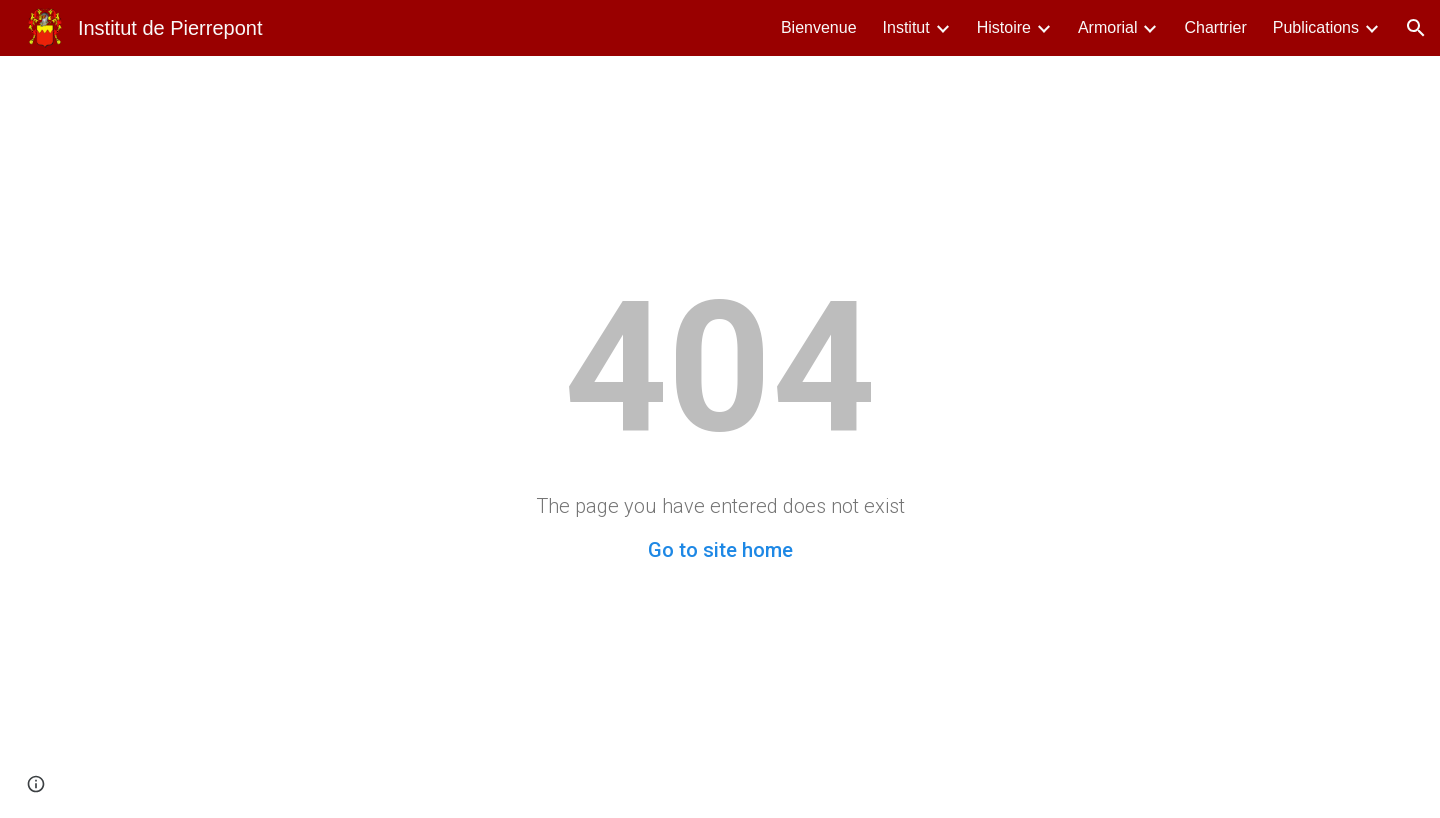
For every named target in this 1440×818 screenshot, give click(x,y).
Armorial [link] (1108, 27)
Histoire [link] (1004, 27)
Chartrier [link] (1215, 27)
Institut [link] (906, 27)
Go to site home (720, 550)
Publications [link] (1316, 27)
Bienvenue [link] (819, 27)
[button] (1416, 28)
